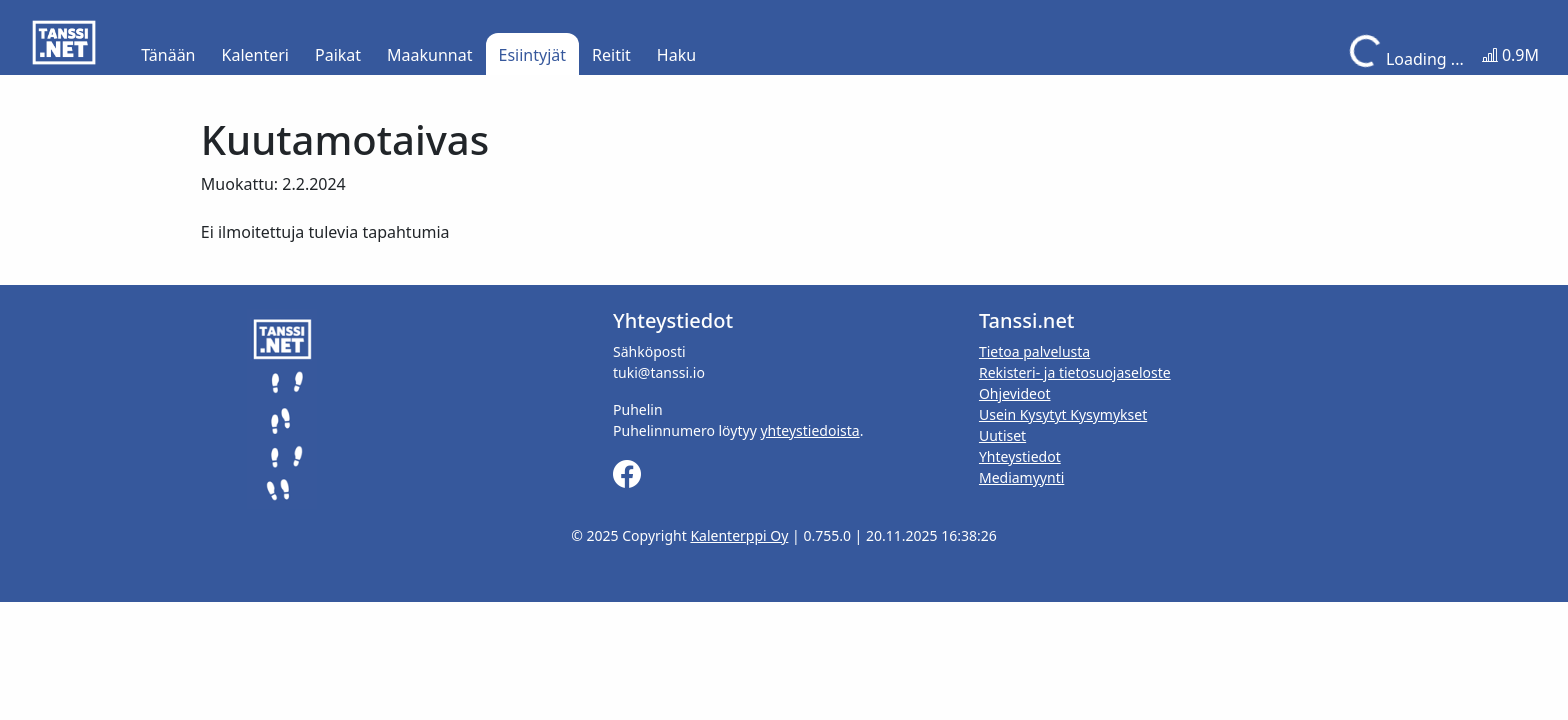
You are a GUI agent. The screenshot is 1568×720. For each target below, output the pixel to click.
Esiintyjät (533, 55)
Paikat (338, 55)
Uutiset (1002, 435)
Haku (676, 55)
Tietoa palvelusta (1034, 351)
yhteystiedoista (809, 430)
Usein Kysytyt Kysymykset (1063, 414)
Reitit (611, 55)
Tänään (168, 55)
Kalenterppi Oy (739, 535)
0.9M (1510, 55)
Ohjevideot (1015, 393)
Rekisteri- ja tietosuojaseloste (1075, 372)
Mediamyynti (1021, 477)
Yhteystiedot (1020, 456)
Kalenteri (255, 55)
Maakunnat (429, 55)
